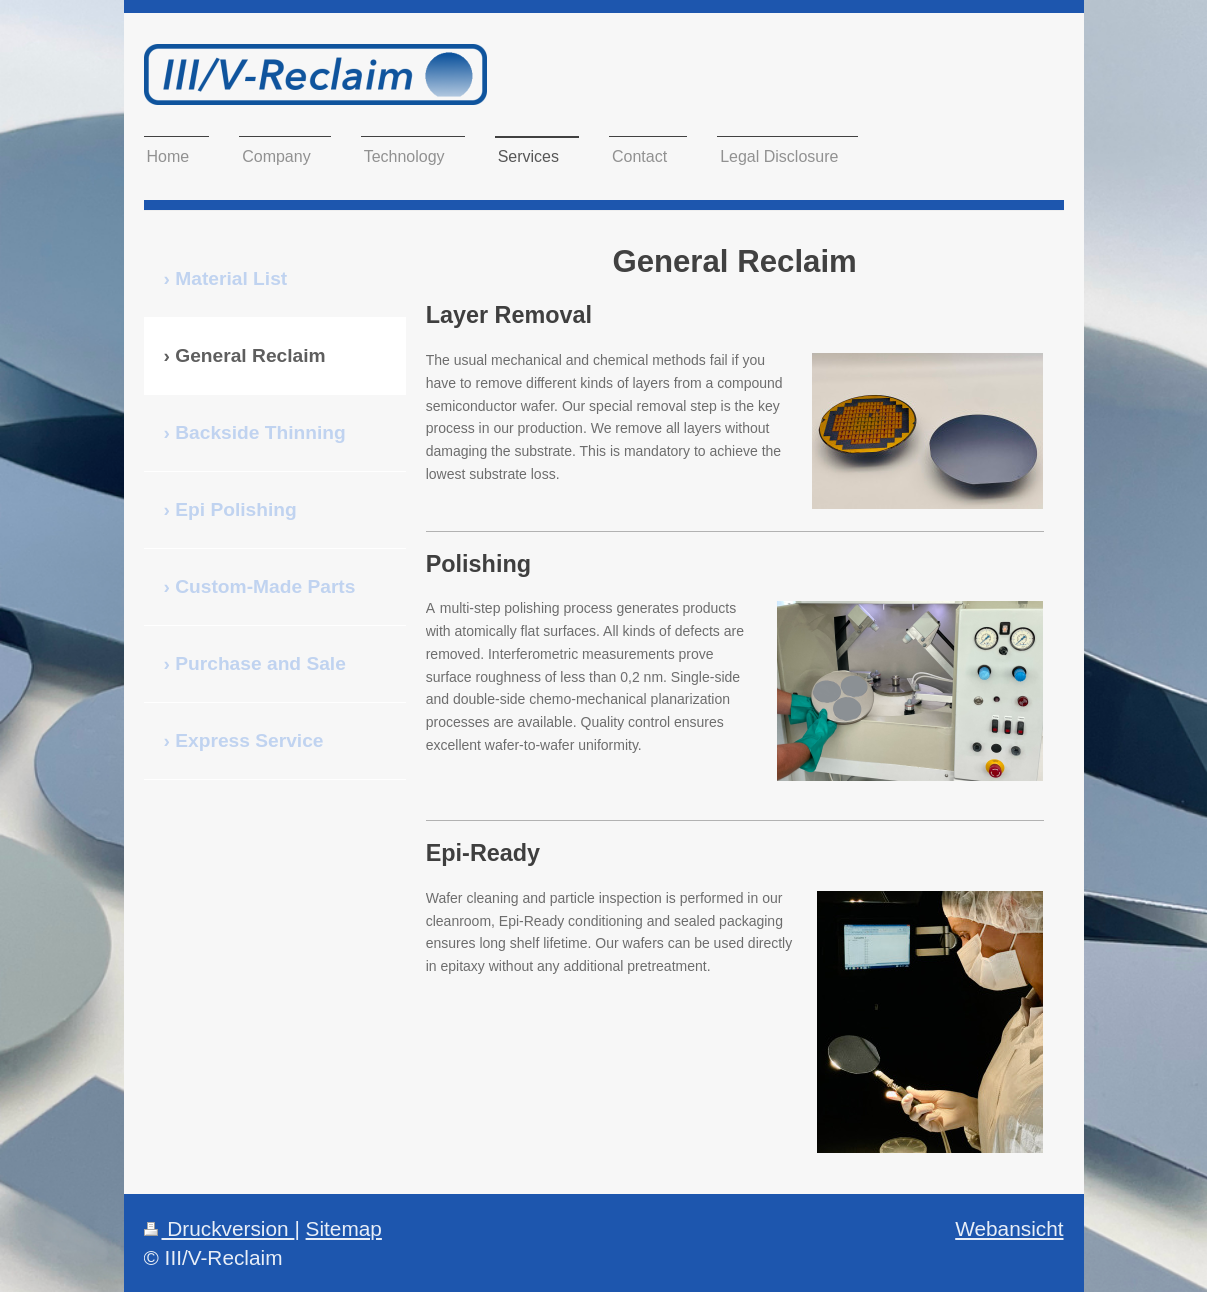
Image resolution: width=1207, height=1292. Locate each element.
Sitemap (344, 1228)
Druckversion (219, 1228)
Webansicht (1009, 1228)
